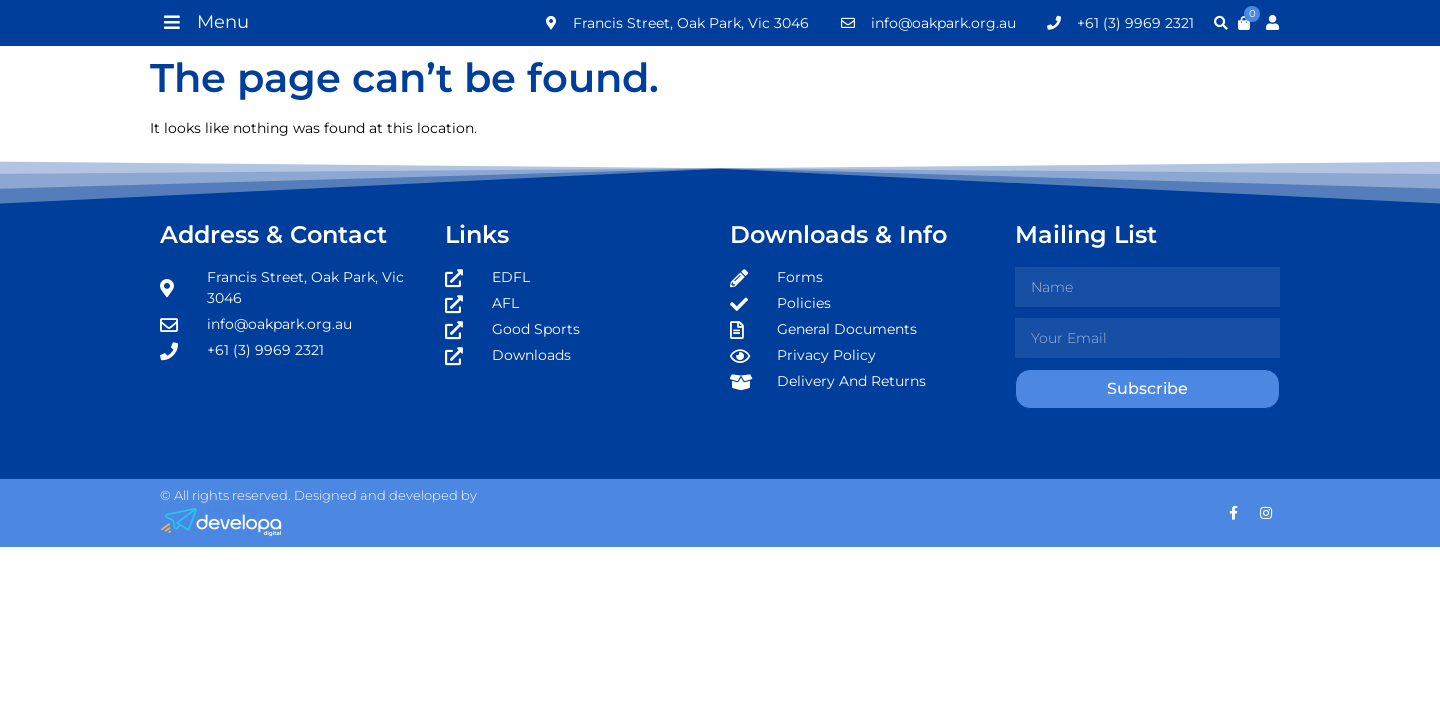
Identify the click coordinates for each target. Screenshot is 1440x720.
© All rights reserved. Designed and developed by (318, 495)
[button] (205, 22)
